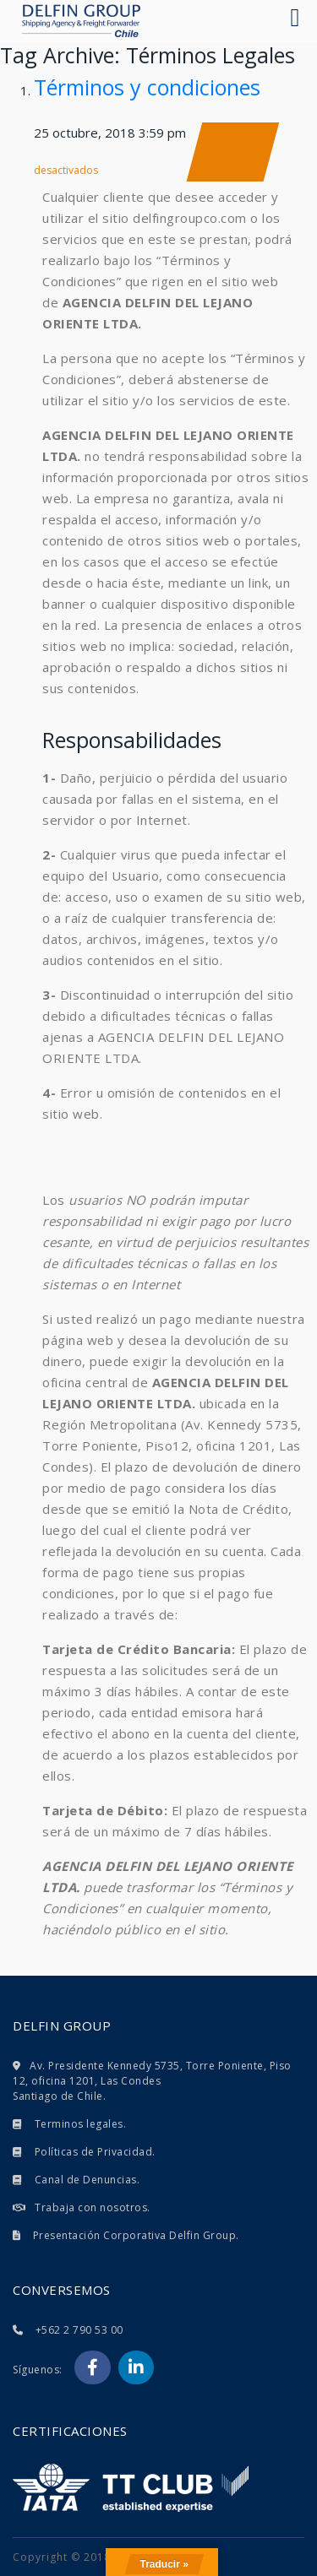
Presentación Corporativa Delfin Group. (136, 2235)
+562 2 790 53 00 (79, 2330)
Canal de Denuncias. (87, 2179)
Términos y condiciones (147, 87)
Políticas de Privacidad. (95, 2152)
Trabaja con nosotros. (92, 2207)
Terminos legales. (81, 2124)
